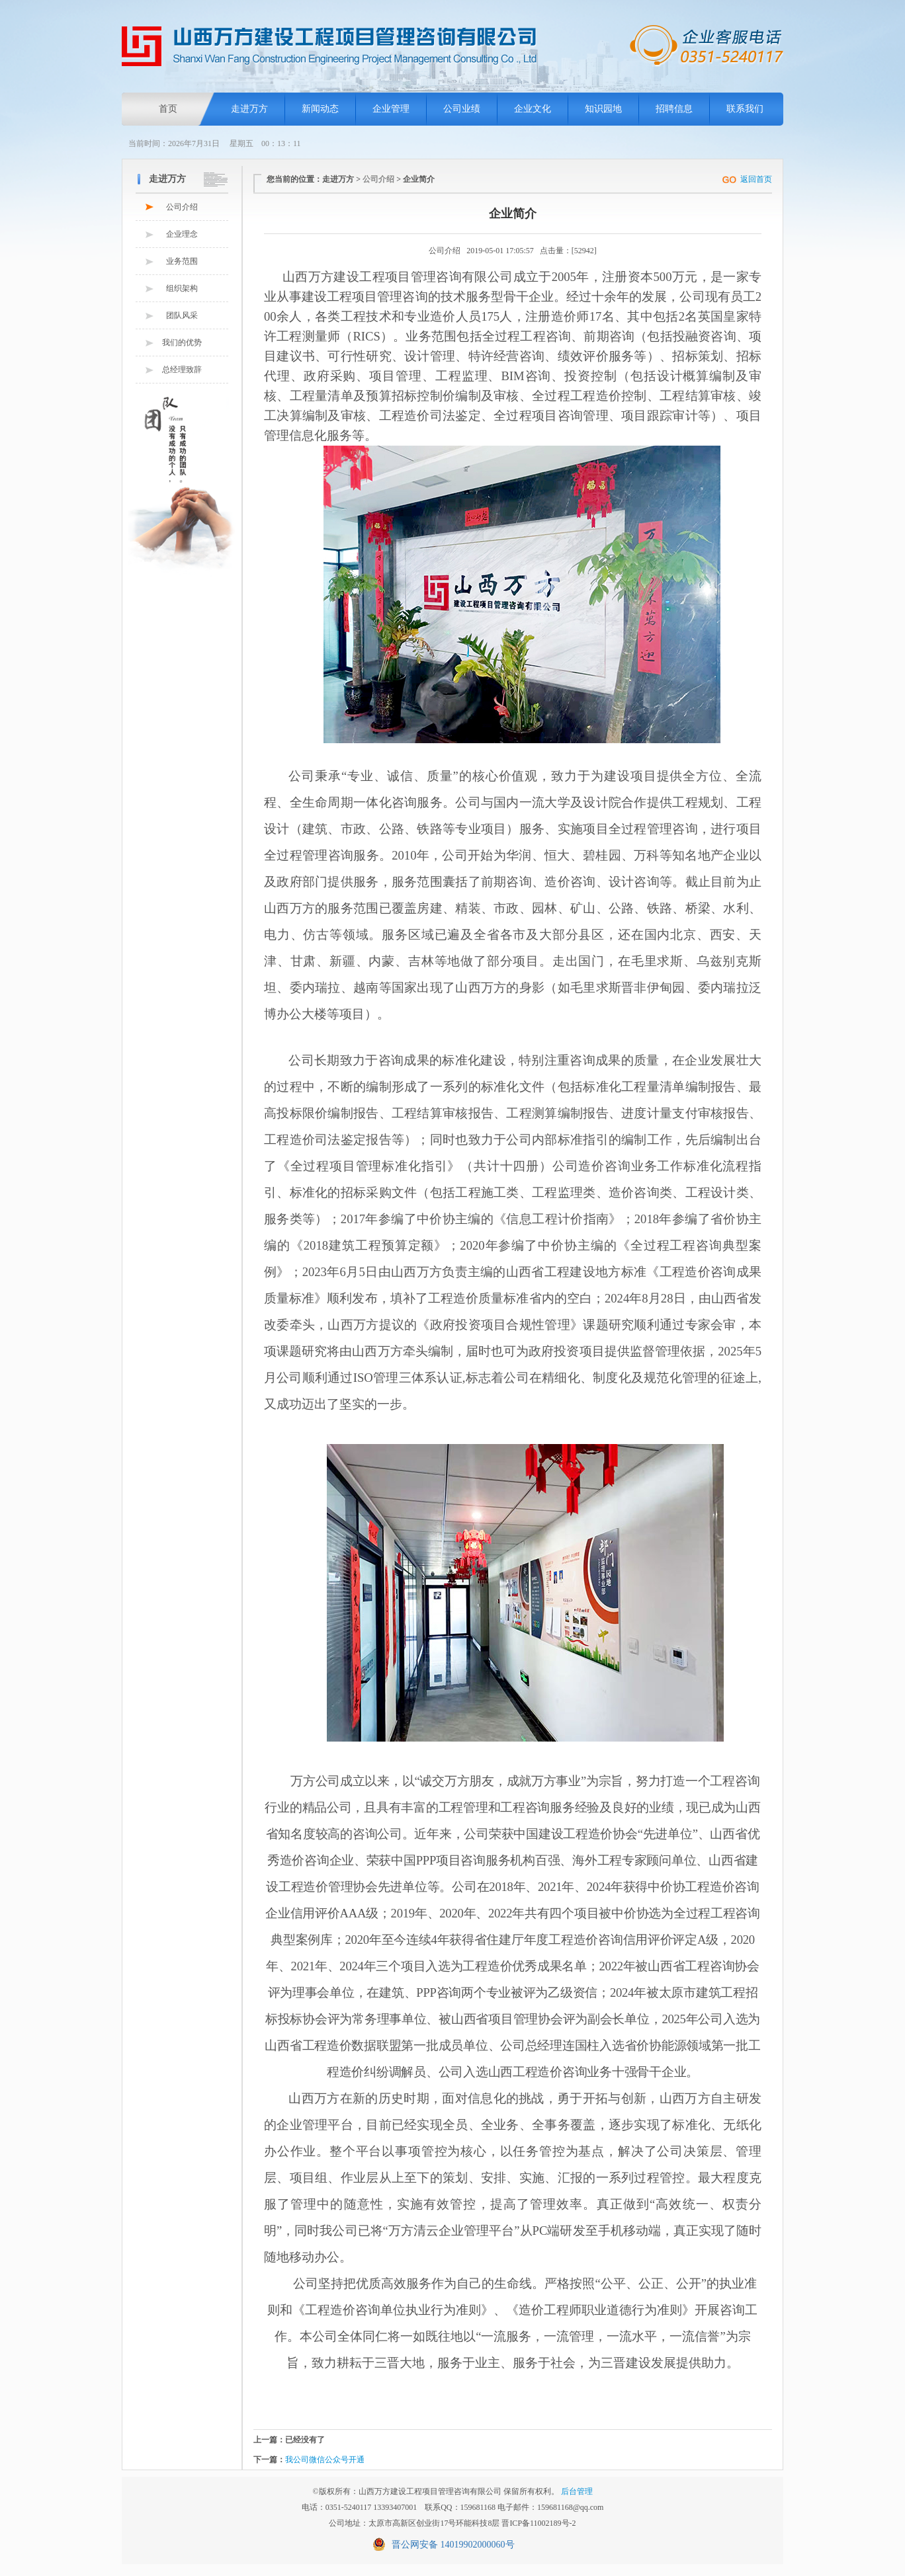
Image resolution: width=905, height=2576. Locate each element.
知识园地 (603, 109)
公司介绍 (182, 207)
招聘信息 (674, 109)
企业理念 (182, 234)
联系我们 (744, 109)
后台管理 (577, 2491)
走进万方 (249, 109)
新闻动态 (320, 109)
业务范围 (182, 261)
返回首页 (756, 179)
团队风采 (182, 315)
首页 (168, 109)
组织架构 (182, 288)
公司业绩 (461, 109)
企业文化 (532, 109)
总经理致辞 (182, 369)
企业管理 (390, 109)
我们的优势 (182, 342)
